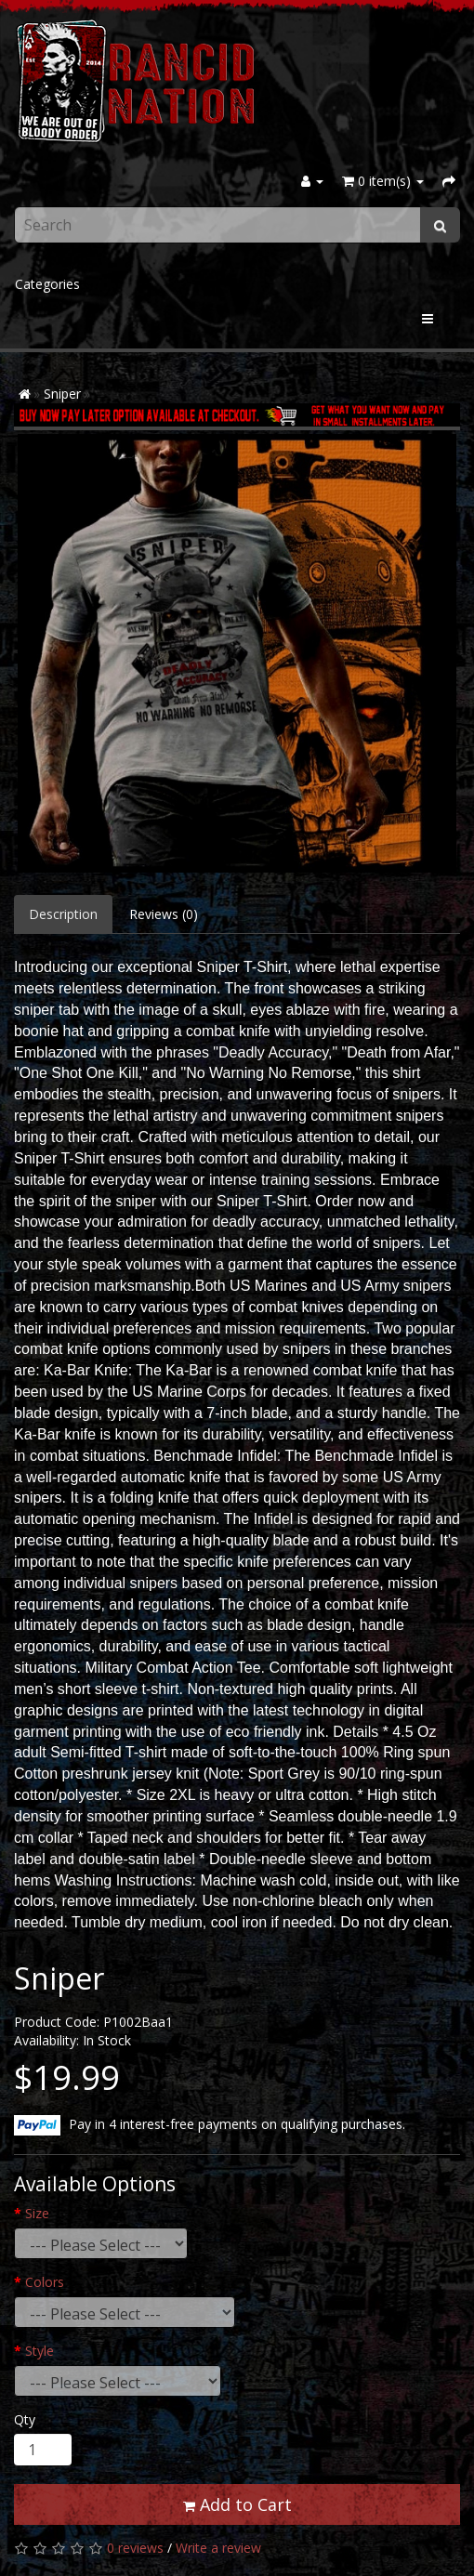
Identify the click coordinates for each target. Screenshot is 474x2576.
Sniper (62, 393)
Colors (44, 2282)
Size (37, 2213)
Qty (24, 2419)
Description (63, 914)
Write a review (218, 2547)
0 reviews (135, 2547)
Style (39, 2350)
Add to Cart (237, 2504)
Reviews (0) (163, 914)
